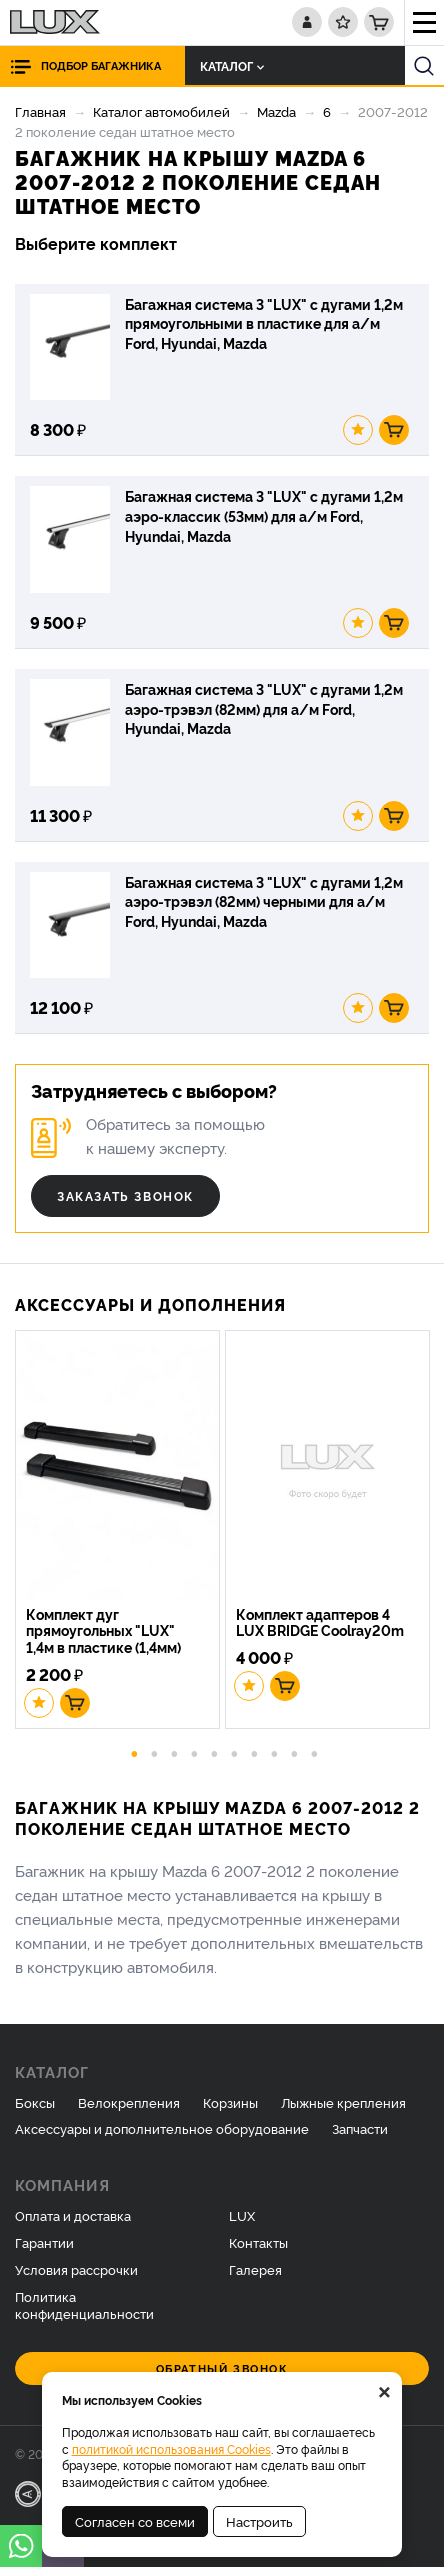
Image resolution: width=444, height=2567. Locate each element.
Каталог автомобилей (161, 111)
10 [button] (315, 1752)
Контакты (258, 2242)
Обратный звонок (222, 2368)
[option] (120, 1532)
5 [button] (215, 1752)
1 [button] (135, 1752)
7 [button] (255, 1752)
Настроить (259, 2521)
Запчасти (360, 2128)
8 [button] (275, 1752)
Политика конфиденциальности (84, 2304)
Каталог (232, 65)
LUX (242, 2215)
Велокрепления (129, 2102)
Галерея (255, 2269)
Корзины (230, 2102)
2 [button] (155, 1752)
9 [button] (295, 1752)
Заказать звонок (125, 1195)
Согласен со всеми (135, 2521)
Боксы (35, 2102)
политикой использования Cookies (171, 2448)
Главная (40, 111)
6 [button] (235, 1752)
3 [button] (175, 1752)
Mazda (276, 111)
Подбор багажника (101, 65)
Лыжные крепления (343, 2102)
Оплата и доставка (73, 2215)
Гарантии (44, 2242)
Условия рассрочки (76, 2269)
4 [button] (195, 1752)
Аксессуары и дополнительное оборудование (162, 2128)
